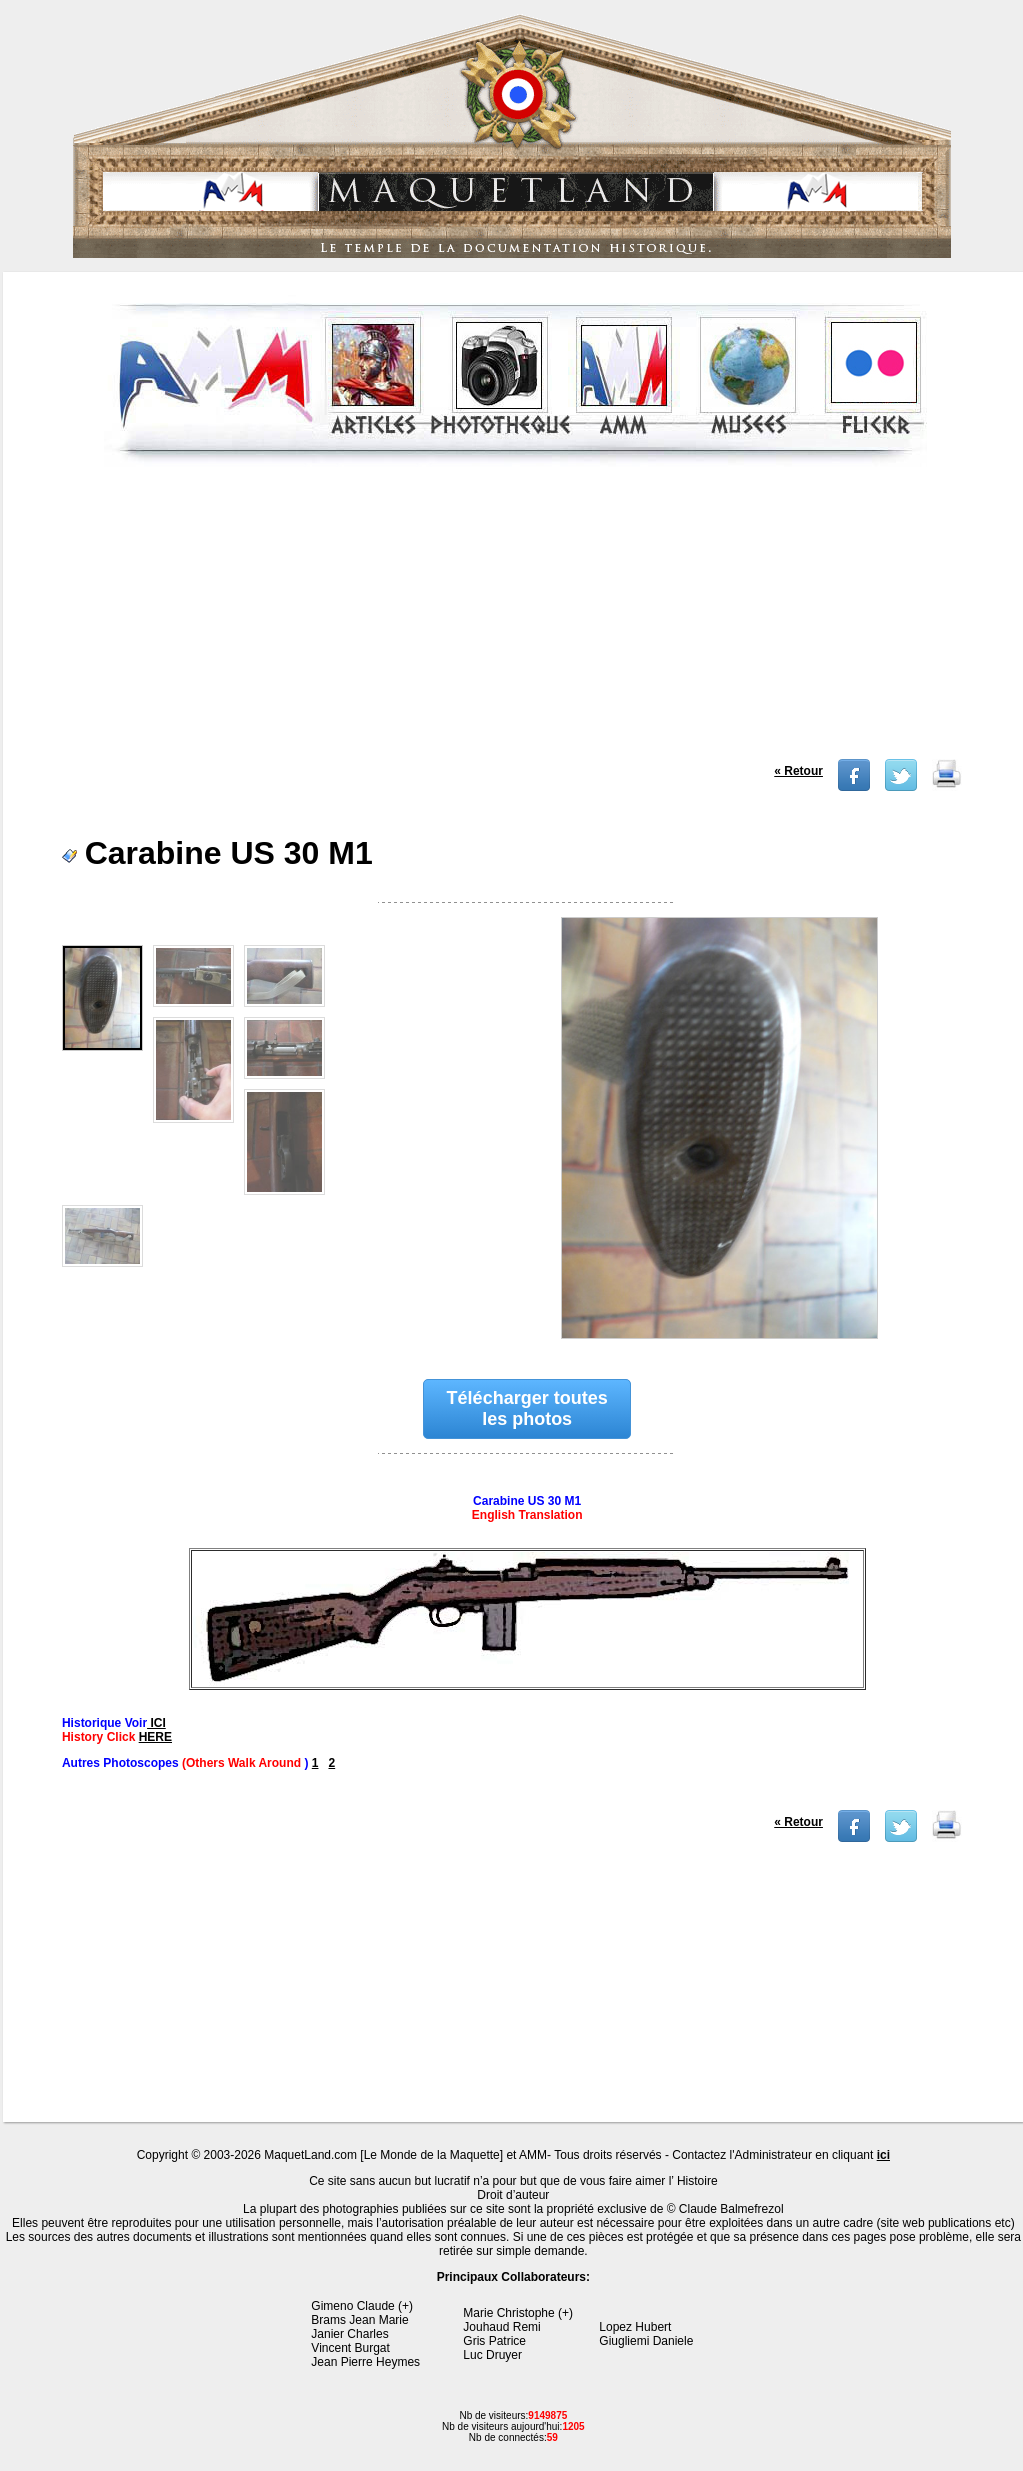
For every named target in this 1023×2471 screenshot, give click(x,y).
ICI (156, 1723)
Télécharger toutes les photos (527, 1408)
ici (883, 2155)
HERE (155, 1737)
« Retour (798, 771)
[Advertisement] (516, 619)
